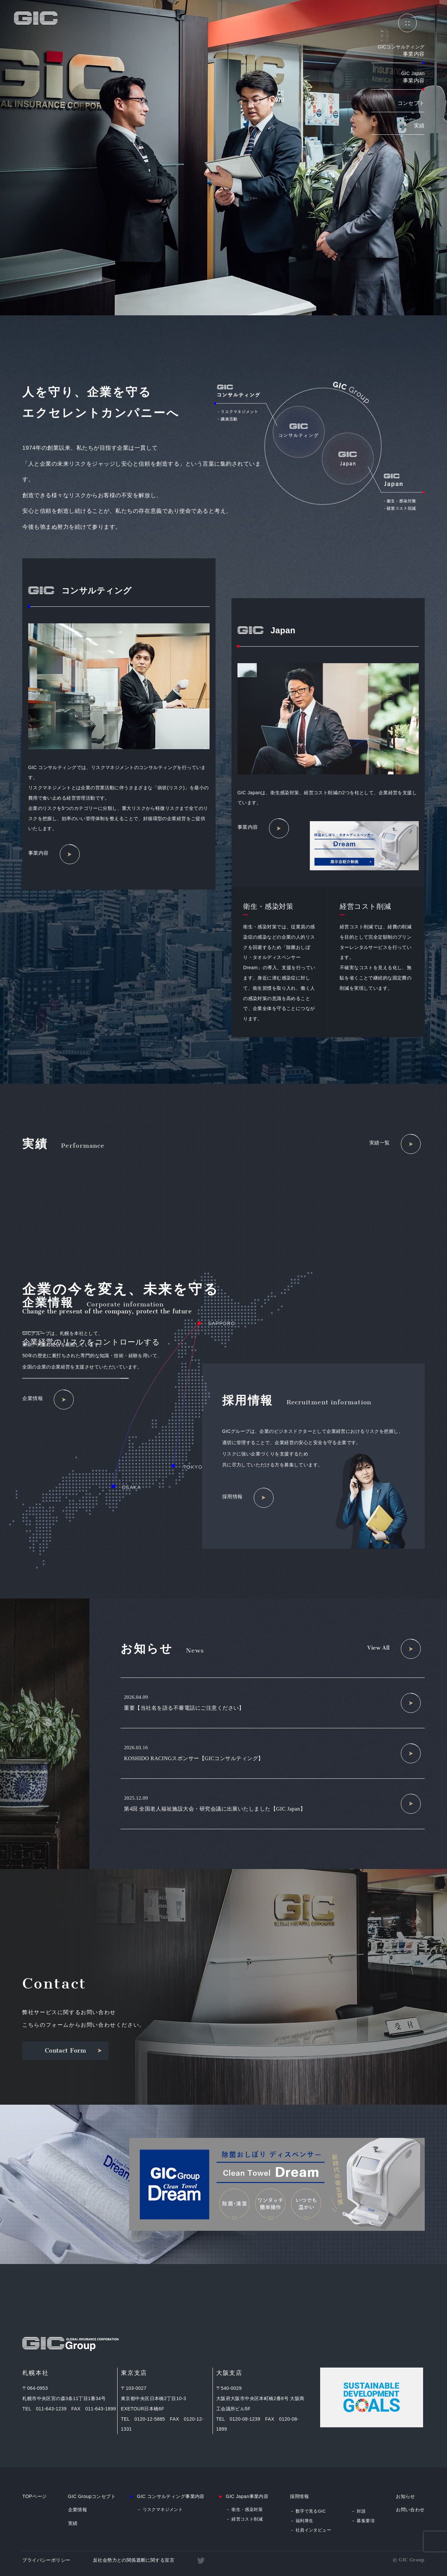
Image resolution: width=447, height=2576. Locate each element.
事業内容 (54, 854)
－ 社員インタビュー (310, 2530)
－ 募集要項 (363, 2520)
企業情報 (48, 1399)
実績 (419, 125)
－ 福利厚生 (301, 2520)
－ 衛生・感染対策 (244, 2509)
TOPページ (34, 2496)
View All (394, 1648)
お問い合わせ (410, 2509)
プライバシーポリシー (46, 2560)
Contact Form (73, 2050)
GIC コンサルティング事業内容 (171, 2496)
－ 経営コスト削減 (244, 2519)
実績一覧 (395, 1143)
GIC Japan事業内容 (247, 2496)
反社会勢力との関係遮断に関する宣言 (133, 2560)
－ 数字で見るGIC (308, 2511)
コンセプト (411, 103)
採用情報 (248, 1497)
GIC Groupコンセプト (92, 2496)
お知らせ (405, 2496)
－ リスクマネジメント (160, 2509)
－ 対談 (358, 2511)
